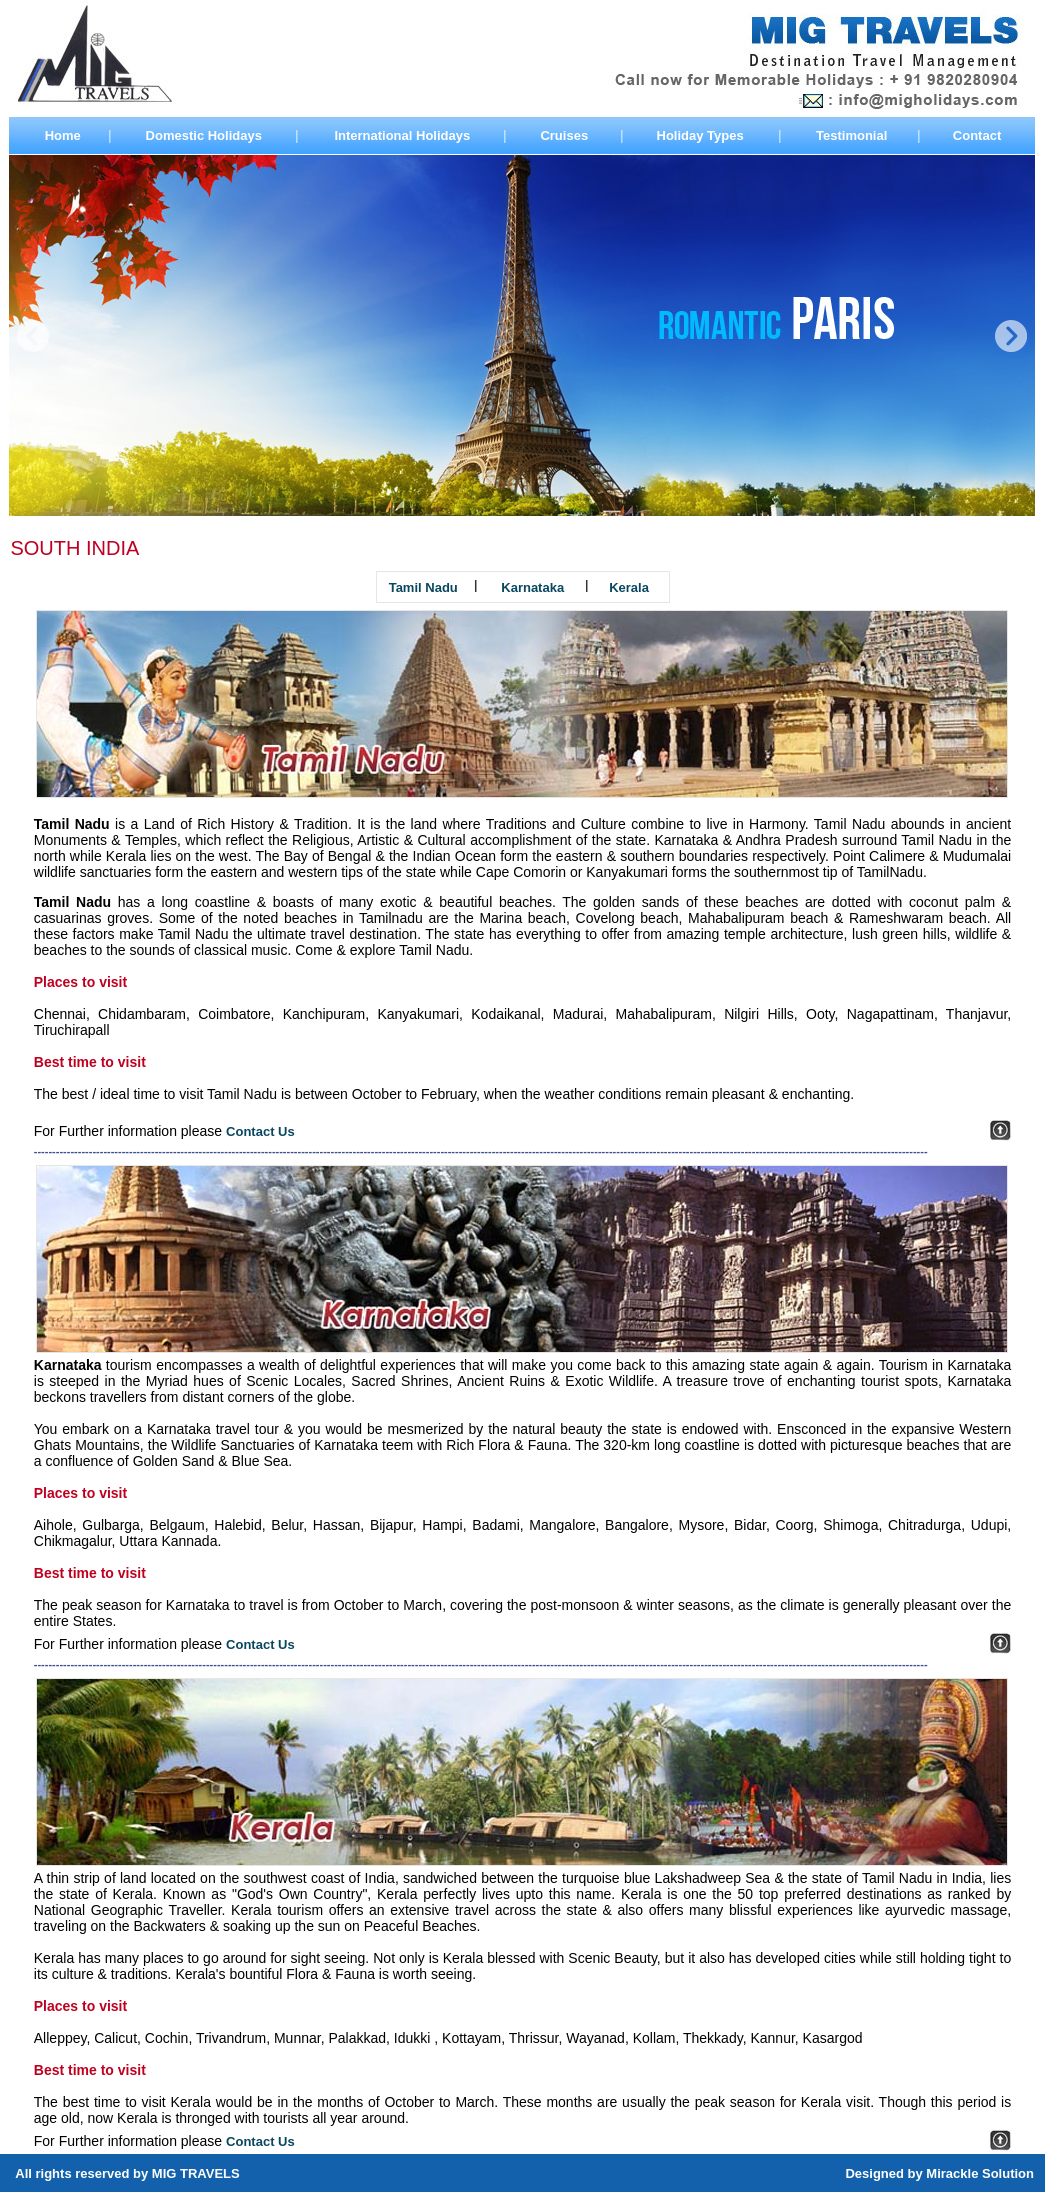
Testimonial (851, 135)
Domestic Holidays (204, 135)
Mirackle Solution (980, 2173)
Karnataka (532, 587)
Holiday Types (700, 135)
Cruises (564, 135)
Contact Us (260, 1131)
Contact (977, 135)
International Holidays (402, 135)
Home (63, 135)
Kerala (629, 587)
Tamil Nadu (423, 587)
